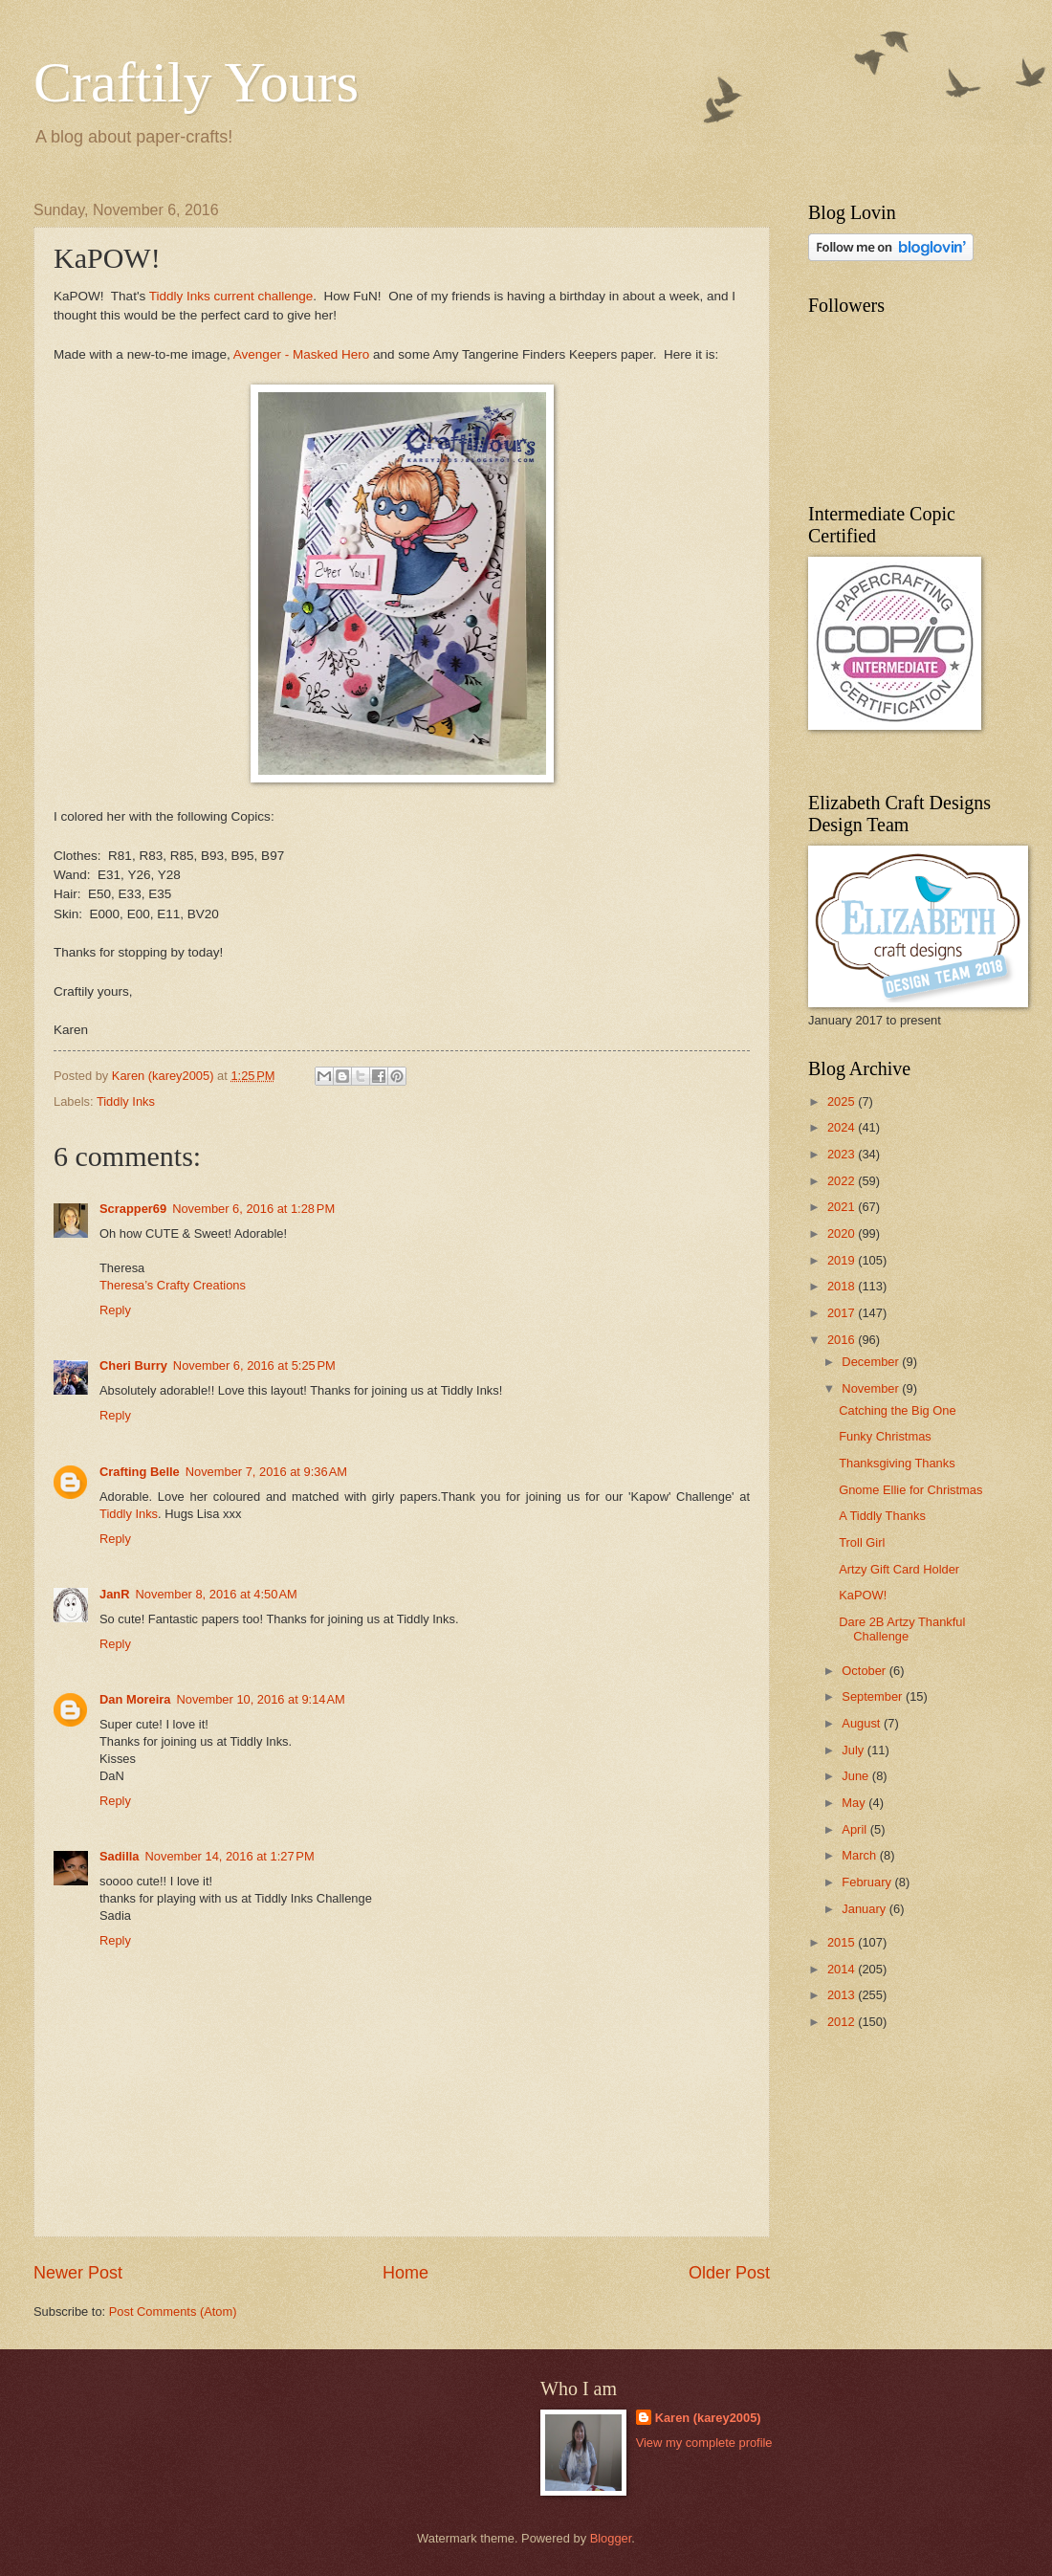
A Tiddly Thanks (882, 1515)
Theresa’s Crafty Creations (172, 1285)
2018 (842, 1286)
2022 (842, 1181)
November (872, 1388)
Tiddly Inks (126, 1101)
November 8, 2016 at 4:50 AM (215, 1594)
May (855, 1802)
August (863, 1723)
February (868, 1882)
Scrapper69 (132, 1208)
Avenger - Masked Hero (301, 354)
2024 (842, 1127)
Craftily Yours (196, 82)
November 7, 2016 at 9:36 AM (266, 1471)
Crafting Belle (139, 1471)
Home (405, 2272)
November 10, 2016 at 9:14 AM (260, 1699)
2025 (842, 1101)
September (874, 1696)
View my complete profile (704, 2442)
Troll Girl (862, 1542)
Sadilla (119, 1856)
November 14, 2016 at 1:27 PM (230, 1856)
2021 (842, 1207)
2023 (842, 1154)
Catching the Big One (897, 1410)
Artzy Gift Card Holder (899, 1569)
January (865, 1909)
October (865, 1670)
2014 (842, 1969)
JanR (114, 1594)
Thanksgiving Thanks (896, 1463)
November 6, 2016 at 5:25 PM (254, 1365)
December (872, 1361)
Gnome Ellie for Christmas (910, 1490)
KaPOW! (863, 1595)
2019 (842, 1260)
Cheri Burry (133, 1365)
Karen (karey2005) (708, 2418)
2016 (842, 1339)
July (854, 1750)
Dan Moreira (134, 1699)
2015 (842, 1942)
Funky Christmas (885, 1436)
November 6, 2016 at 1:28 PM (253, 1208)
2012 (842, 2022)
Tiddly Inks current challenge (231, 296)
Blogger (611, 2538)
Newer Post (77, 2272)
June (857, 1776)
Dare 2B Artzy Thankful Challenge (902, 1629)
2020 (842, 1233)
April (855, 1829)
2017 (842, 1313)
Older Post (729, 2272)
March (860, 1855)
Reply (115, 1310)
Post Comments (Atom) (173, 2311)
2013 (842, 1995)
